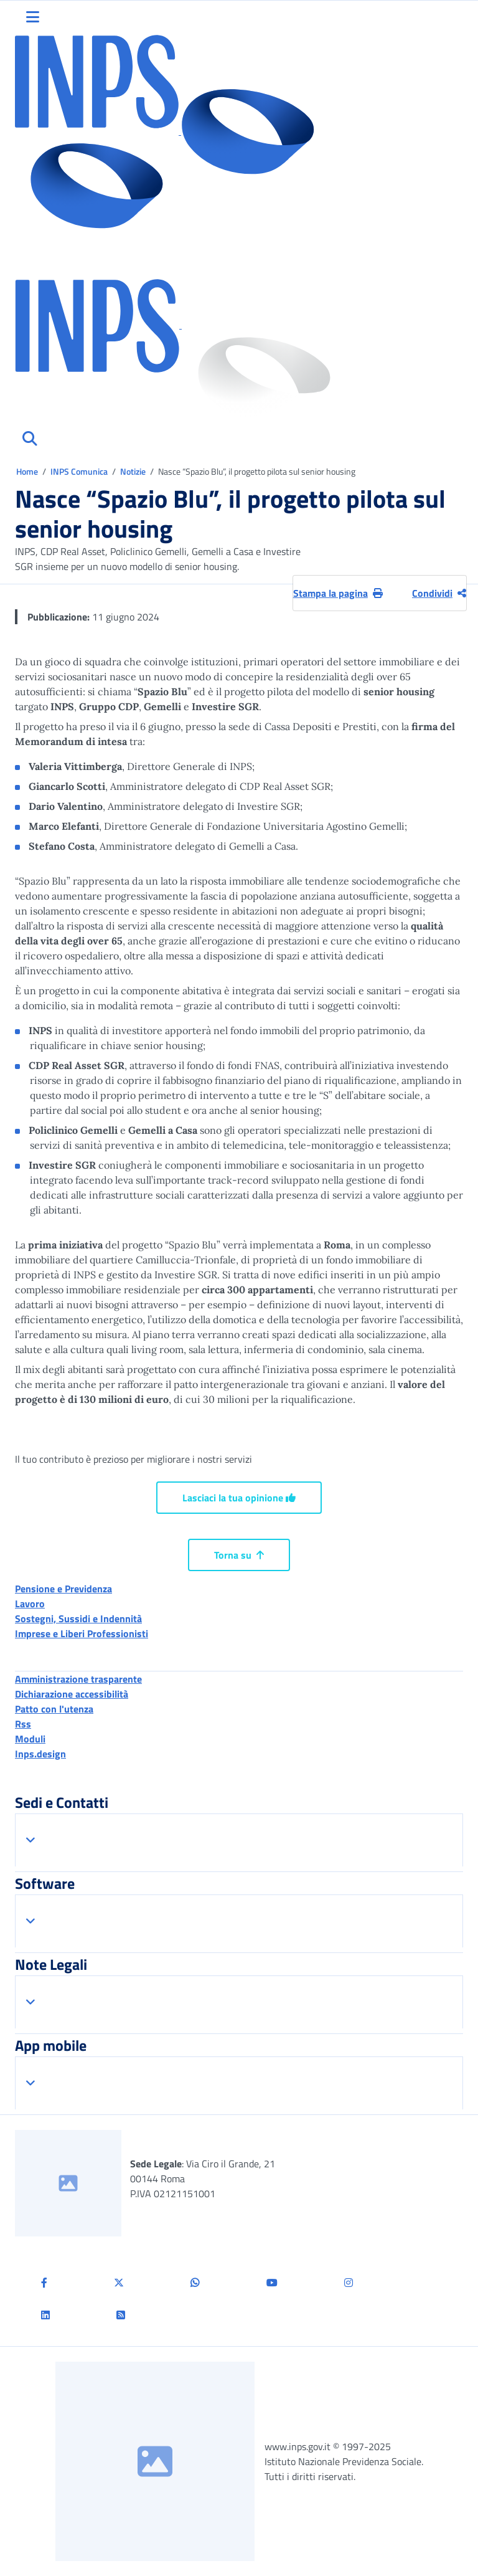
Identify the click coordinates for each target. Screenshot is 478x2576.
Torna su (239, 1554)
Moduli (30, 1738)
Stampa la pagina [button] (338, 593)
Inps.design (40, 1753)
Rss (23, 1723)
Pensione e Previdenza (63, 1588)
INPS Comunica (79, 471)
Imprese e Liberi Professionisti (81, 1633)
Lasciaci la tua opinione (239, 1497)
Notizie (133, 471)
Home (28, 471)
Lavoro (30, 1603)
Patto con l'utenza (54, 1708)
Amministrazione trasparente (78, 1678)
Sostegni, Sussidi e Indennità (78, 1618)
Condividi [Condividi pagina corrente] (439, 593)
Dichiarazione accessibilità (71, 1693)
